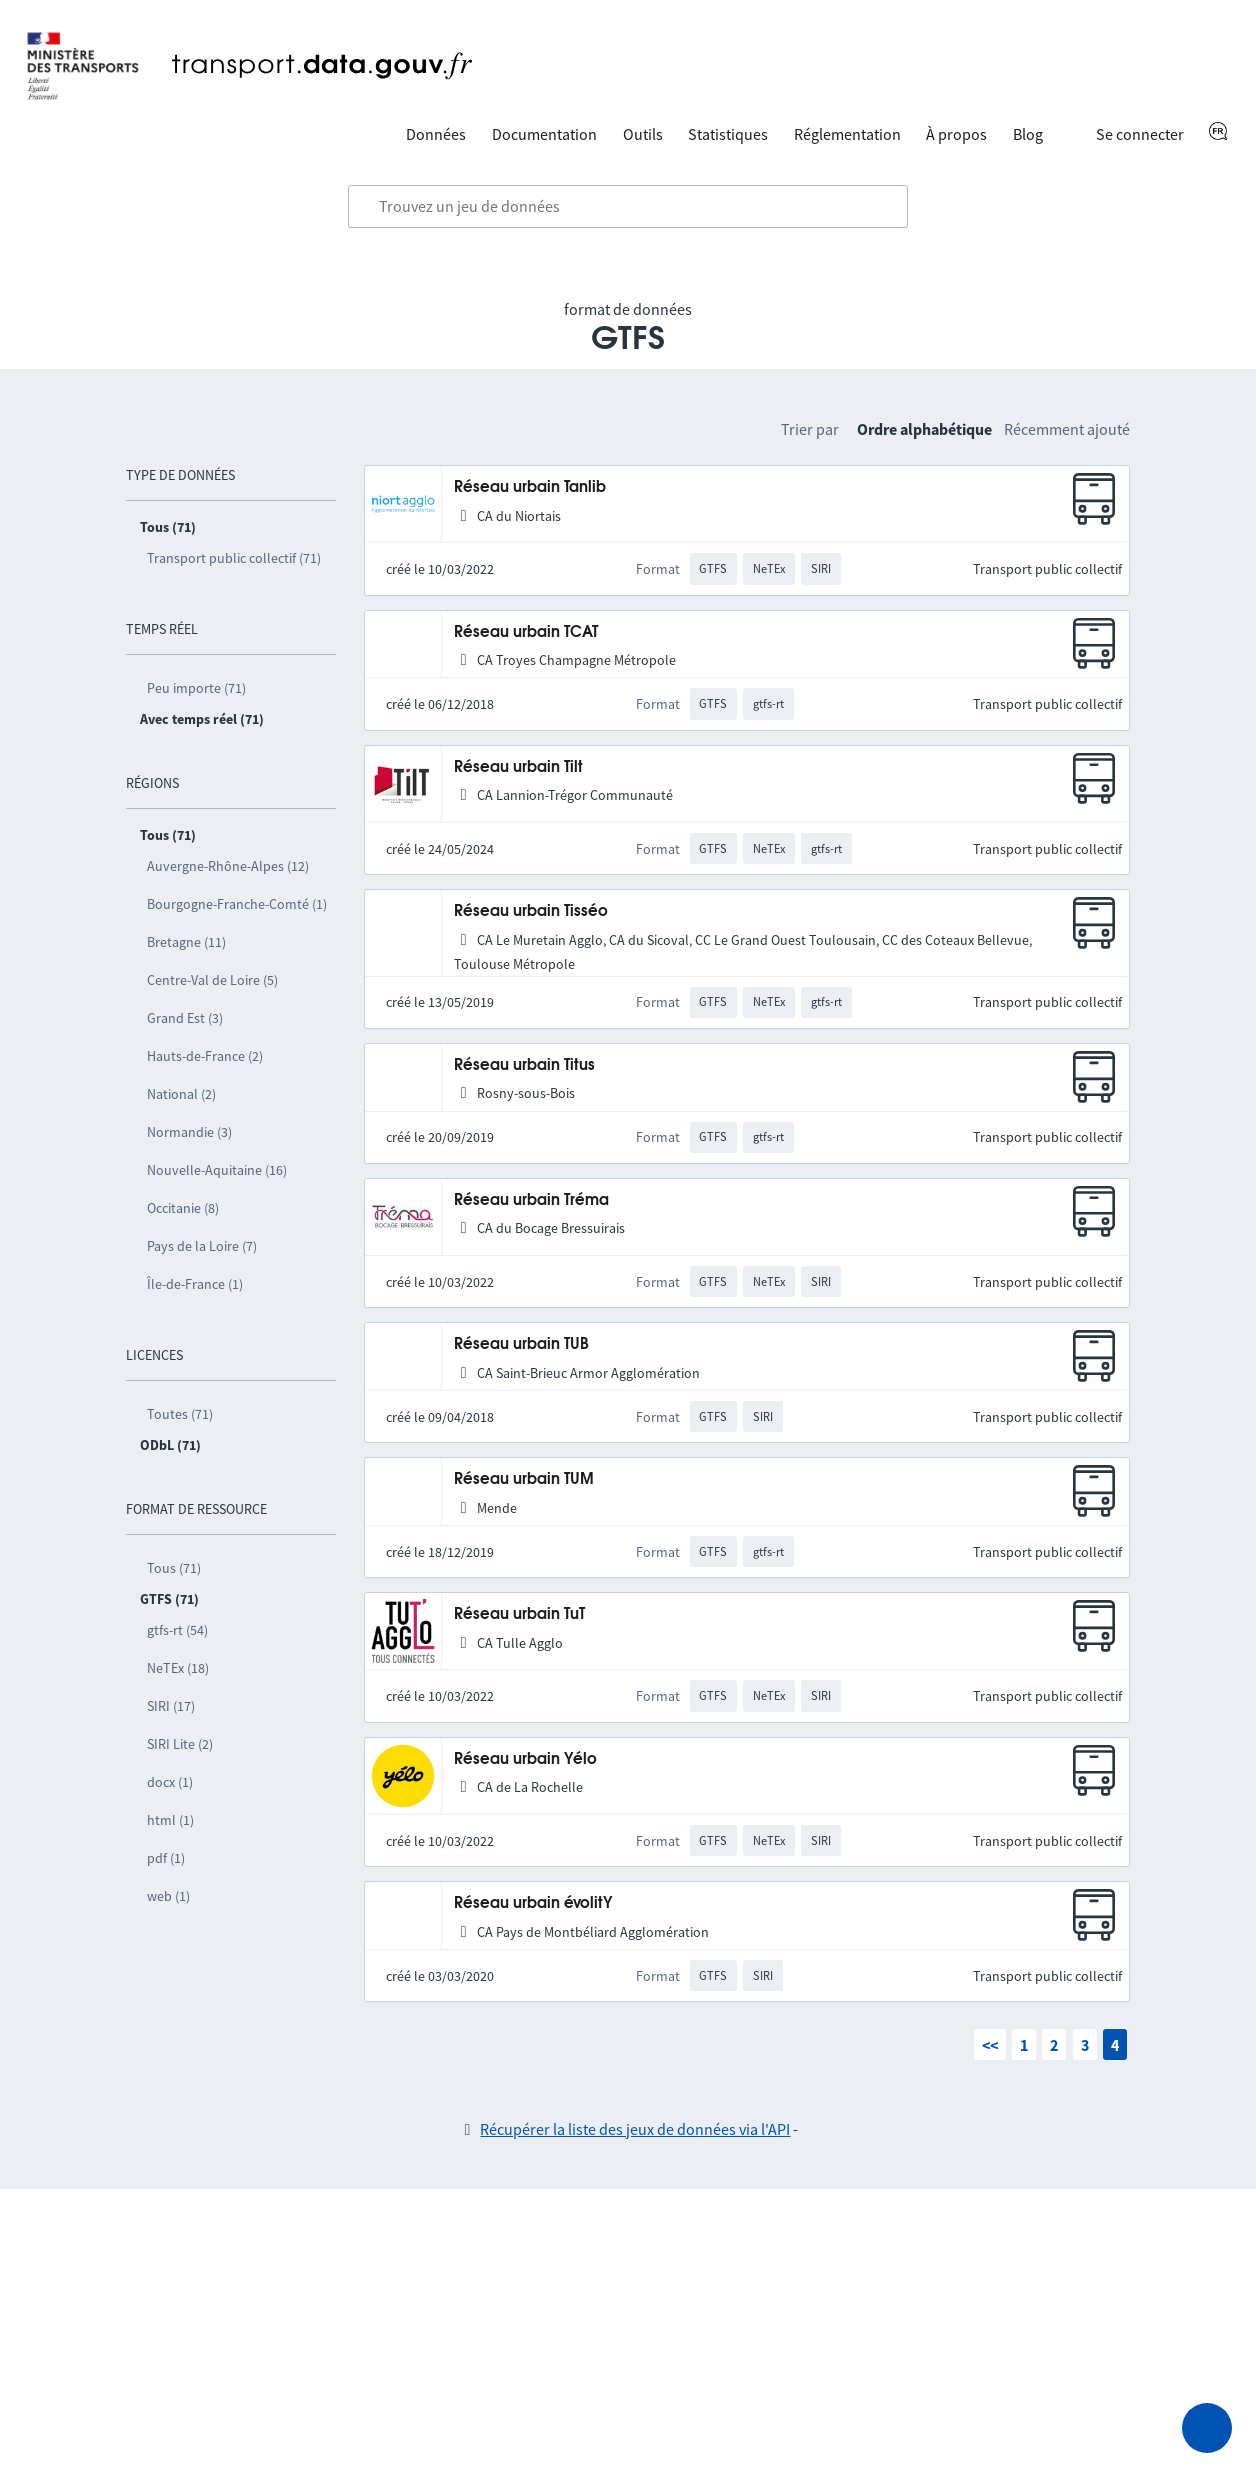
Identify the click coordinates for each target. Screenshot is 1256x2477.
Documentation (544, 134)
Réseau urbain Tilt (518, 767)
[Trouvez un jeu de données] (628, 207)
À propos (956, 134)
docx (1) (170, 1782)
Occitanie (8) (183, 1208)
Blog (1028, 134)
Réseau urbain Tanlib (530, 487)
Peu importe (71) (196, 688)
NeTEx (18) (178, 1668)
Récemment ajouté (1067, 429)
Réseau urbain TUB (521, 1344)
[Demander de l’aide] (1207, 2428)
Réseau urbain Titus (524, 1065)
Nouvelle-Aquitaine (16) (217, 1170)
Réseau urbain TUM (524, 1479)
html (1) (170, 1820)
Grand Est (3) (185, 1018)
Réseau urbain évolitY (533, 1903)
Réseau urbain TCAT (526, 632)
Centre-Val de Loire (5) (212, 980)
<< (990, 2045)
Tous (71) (174, 1568)
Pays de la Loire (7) (202, 1246)
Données (436, 134)
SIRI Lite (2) (180, 1744)
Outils (643, 134)
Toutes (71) (180, 1414)
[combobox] (628, 207)
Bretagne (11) (186, 942)
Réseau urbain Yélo (525, 1759)
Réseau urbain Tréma (531, 1200)
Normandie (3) (189, 1132)
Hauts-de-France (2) (205, 1056)
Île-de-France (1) (195, 1284)
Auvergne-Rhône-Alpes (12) (228, 866)
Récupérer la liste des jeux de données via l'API (635, 2129)
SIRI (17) (171, 1706)
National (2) (181, 1094)
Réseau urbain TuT (519, 1614)
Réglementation (847, 134)
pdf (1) (166, 1858)
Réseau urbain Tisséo (531, 911)
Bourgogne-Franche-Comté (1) (237, 904)
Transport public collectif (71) (234, 558)
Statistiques (728, 134)
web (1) (168, 1896)
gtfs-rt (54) (177, 1630)
